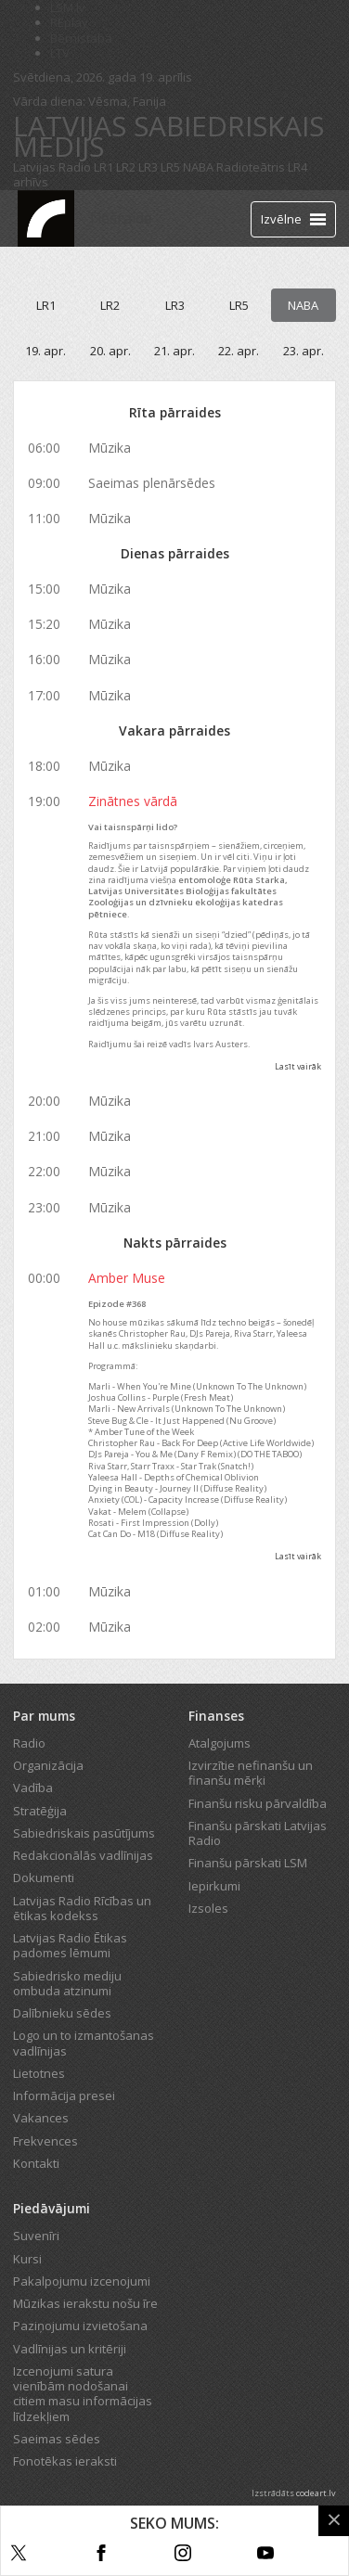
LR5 (170, 167)
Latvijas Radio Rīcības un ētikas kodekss (82, 1908)
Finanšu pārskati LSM (247, 1862)
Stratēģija (40, 1810)
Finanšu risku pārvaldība (257, 1803)
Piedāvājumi (51, 2208)
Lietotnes (39, 2073)
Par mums (44, 1715)
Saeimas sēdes (56, 2438)
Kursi (27, 2258)
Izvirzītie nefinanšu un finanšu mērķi (250, 1772)
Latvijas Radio (52, 167)
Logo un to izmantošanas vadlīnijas (83, 2042)
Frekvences (45, 2141)
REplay (69, 22)
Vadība (33, 1787)
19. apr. (45, 350)
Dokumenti (43, 1877)
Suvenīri (36, 2235)
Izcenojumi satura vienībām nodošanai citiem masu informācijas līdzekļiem (82, 2394)
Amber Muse (126, 1278)
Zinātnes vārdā (132, 801)
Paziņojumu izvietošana (80, 2325)
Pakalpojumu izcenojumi (81, 2281)
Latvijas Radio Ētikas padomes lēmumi (70, 1945)
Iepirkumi (214, 1886)
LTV (60, 53)
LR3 (148, 167)
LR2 (126, 167)
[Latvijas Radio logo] (46, 218)
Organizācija (48, 1765)
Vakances (41, 2117)
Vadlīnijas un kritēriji (69, 2348)
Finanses (216, 1715)
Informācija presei (64, 2095)
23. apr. (303, 350)
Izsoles (208, 1908)
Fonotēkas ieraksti (65, 2461)
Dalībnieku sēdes (62, 2013)
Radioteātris (250, 167)
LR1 (103, 167)
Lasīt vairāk (298, 1066)
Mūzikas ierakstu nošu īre (85, 2303)
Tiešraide (119, 218)
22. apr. (238, 350)
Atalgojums (219, 1743)
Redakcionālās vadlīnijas (83, 1855)
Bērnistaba (81, 38)
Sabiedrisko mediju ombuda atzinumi (67, 1983)
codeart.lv (316, 2493)
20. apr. (110, 350)
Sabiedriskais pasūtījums (84, 1833)
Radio (29, 1743)
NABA (198, 167)
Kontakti (36, 2163)
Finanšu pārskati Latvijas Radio (257, 1833)
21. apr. (174, 350)
